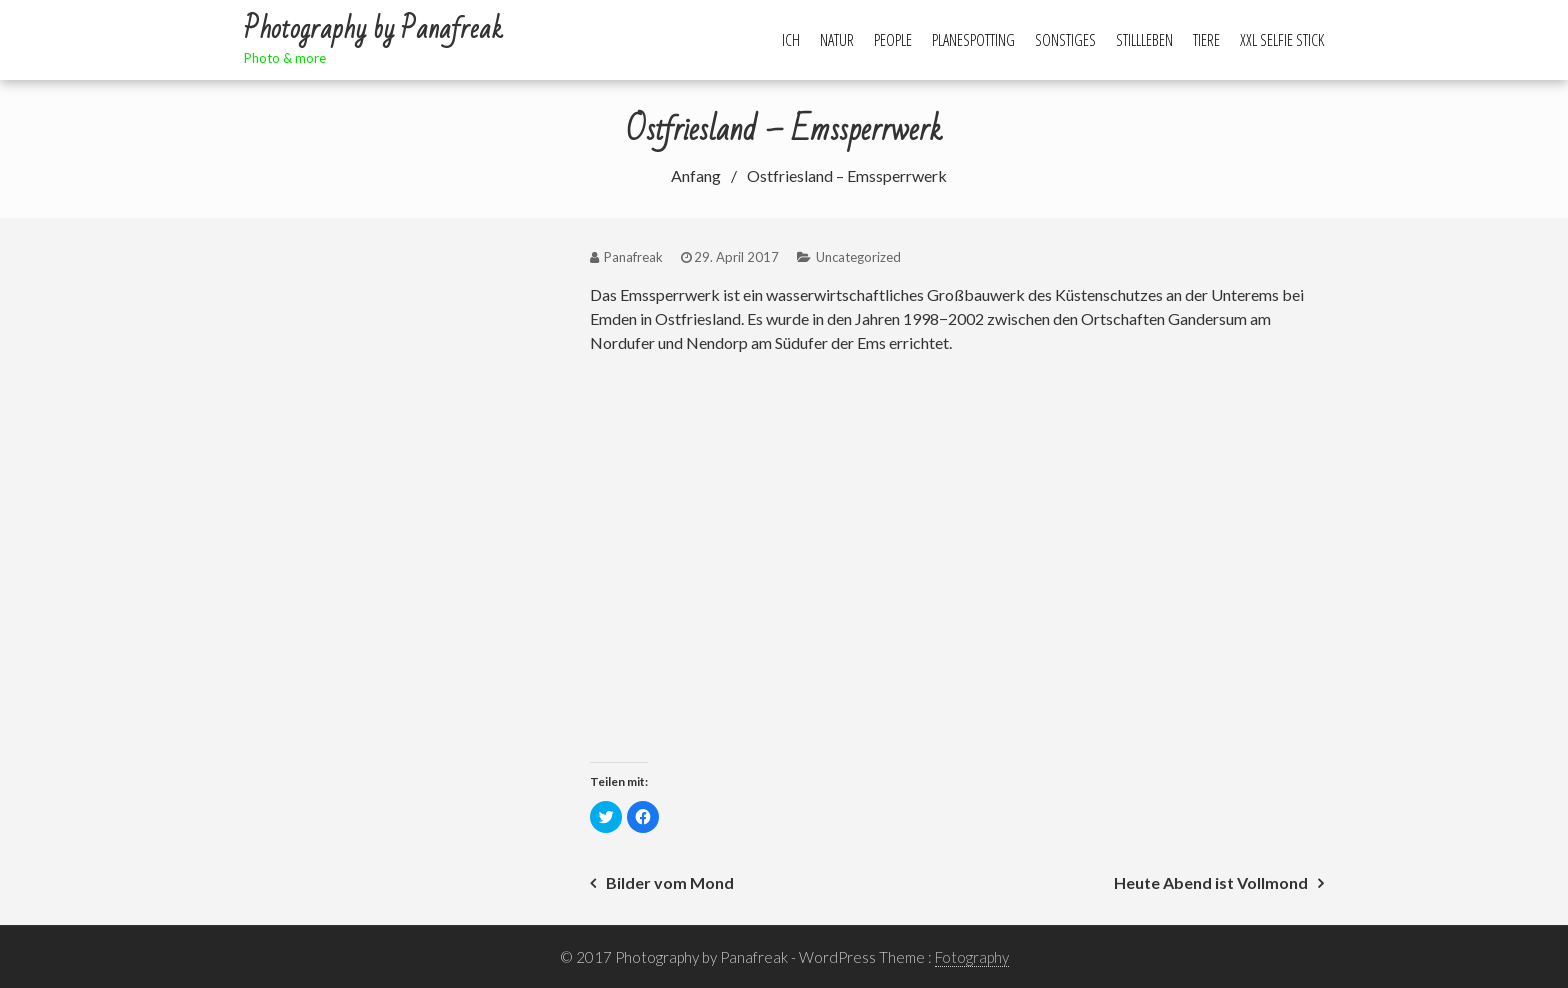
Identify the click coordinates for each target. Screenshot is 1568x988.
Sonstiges (1065, 40)
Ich (791, 40)
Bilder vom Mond (670, 882)
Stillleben (1144, 40)
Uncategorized (858, 257)
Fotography (972, 957)
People (893, 40)
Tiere (1206, 40)
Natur (837, 40)
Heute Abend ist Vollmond (1211, 882)
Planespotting (973, 40)
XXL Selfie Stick (1282, 40)
